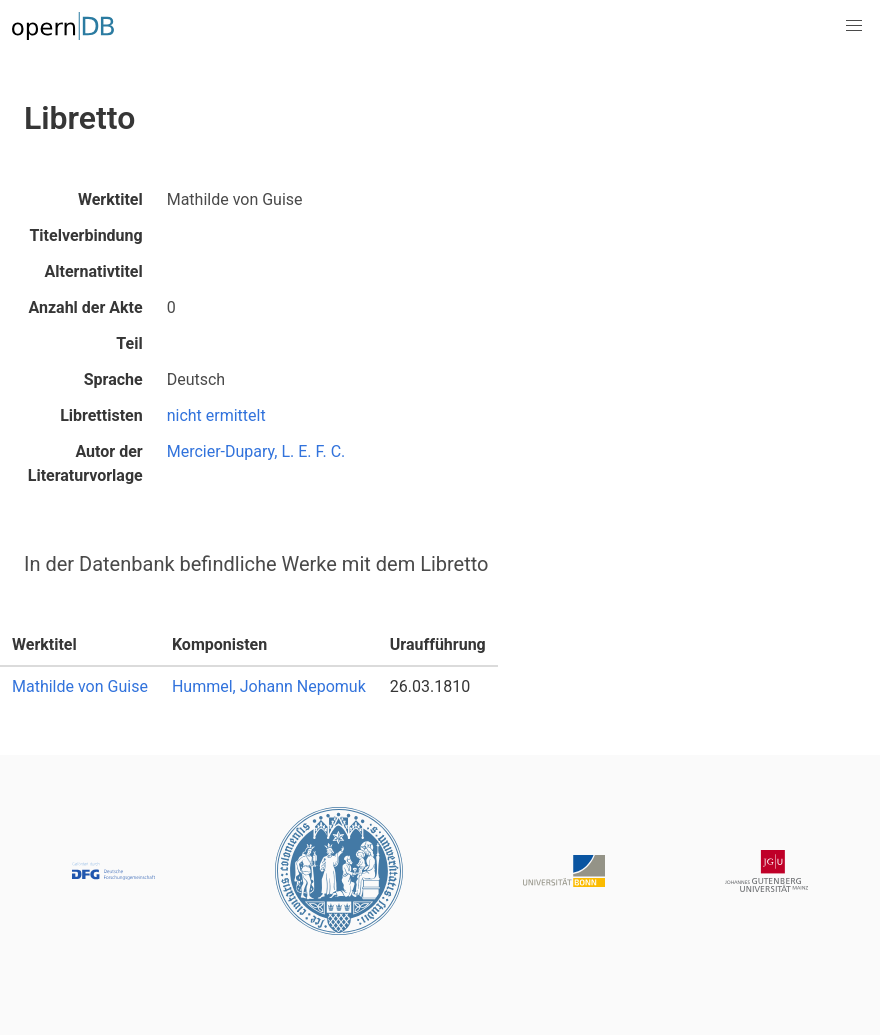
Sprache (113, 379)
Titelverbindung (85, 235)
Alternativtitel (94, 271)
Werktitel (110, 199)
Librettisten (101, 415)
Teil (129, 343)
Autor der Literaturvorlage (85, 463)
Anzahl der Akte (85, 307)
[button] (854, 26)
